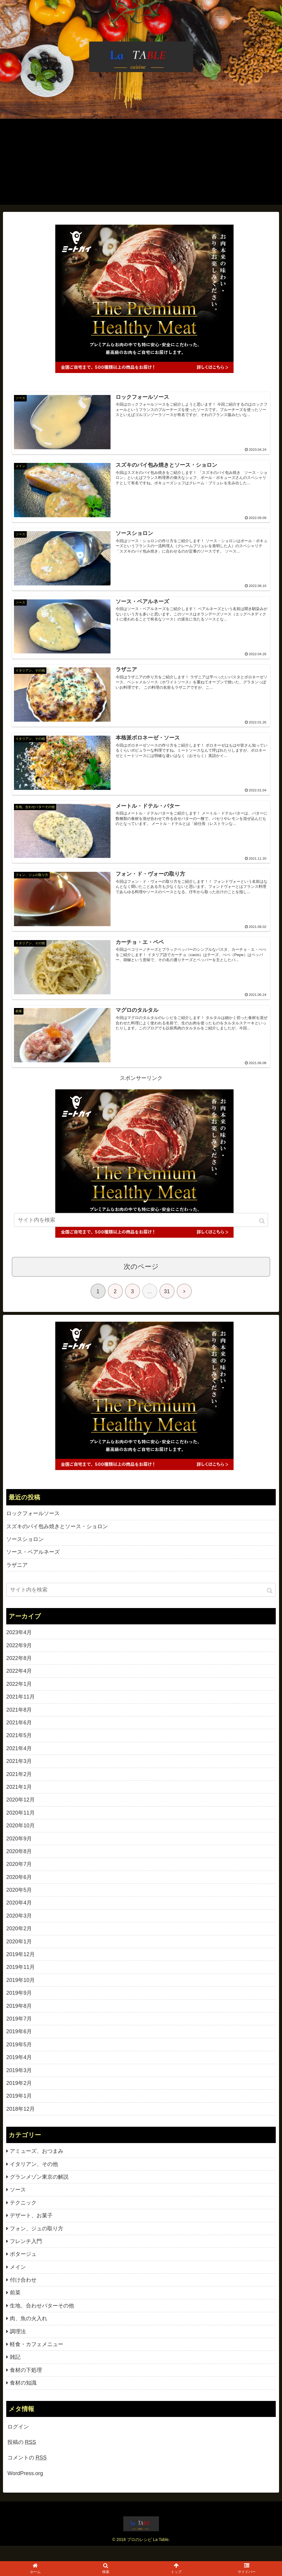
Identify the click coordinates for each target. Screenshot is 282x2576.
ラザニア (17, 1580)
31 (167, 1307)
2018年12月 (20, 2124)
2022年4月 (19, 1686)
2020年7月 (19, 1880)
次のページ (141, 1282)
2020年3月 (19, 1931)
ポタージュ (23, 2269)
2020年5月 (19, 1905)
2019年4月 (19, 2073)
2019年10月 (20, 1996)
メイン (18, 2282)
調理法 (18, 2347)
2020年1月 (19, 1957)
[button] (270, 1606)
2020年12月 (20, 1815)
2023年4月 (19, 1648)
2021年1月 (19, 1802)
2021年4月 (19, 1764)
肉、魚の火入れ (28, 2334)
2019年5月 (19, 2060)
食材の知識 (23, 2398)
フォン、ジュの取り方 (36, 2244)
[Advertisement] (141, 163)
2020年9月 (19, 1854)
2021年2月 (19, 1790)
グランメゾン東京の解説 (39, 2192)
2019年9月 (19, 2008)
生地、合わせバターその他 (42, 2321)
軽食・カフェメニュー (36, 2360)
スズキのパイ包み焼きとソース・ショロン (57, 1542)
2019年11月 (20, 1982)
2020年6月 (19, 1893)
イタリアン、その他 (34, 2180)
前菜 (15, 2308)
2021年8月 (19, 1725)
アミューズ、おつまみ (36, 2166)
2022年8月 (19, 1674)
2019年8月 (19, 2021)
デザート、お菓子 (31, 2231)
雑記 (15, 2372)
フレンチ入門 (26, 2257)
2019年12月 (20, 1970)
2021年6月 (19, 1738)
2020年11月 (20, 1828)
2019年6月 (19, 2047)
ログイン (18, 2442)
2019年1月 (19, 2111)
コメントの (27, 2473)
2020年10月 (20, 1841)
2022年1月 (19, 1699)
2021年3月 (19, 1777)
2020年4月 (19, 1918)
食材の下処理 (26, 2385)
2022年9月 (19, 1661)
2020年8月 (19, 1867)
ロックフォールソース (33, 1529)
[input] (141, 1605)
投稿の (21, 2458)
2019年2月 (19, 2099)
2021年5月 (19, 1751)
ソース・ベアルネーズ (33, 1567)
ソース (18, 2205)
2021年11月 (20, 1712)
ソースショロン (25, 1555)
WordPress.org (25, 2489)
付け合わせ (23, 2295)
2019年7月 (19, 2034)
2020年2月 (19, 1944)
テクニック (23, 2218)
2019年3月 (19, 2086)
